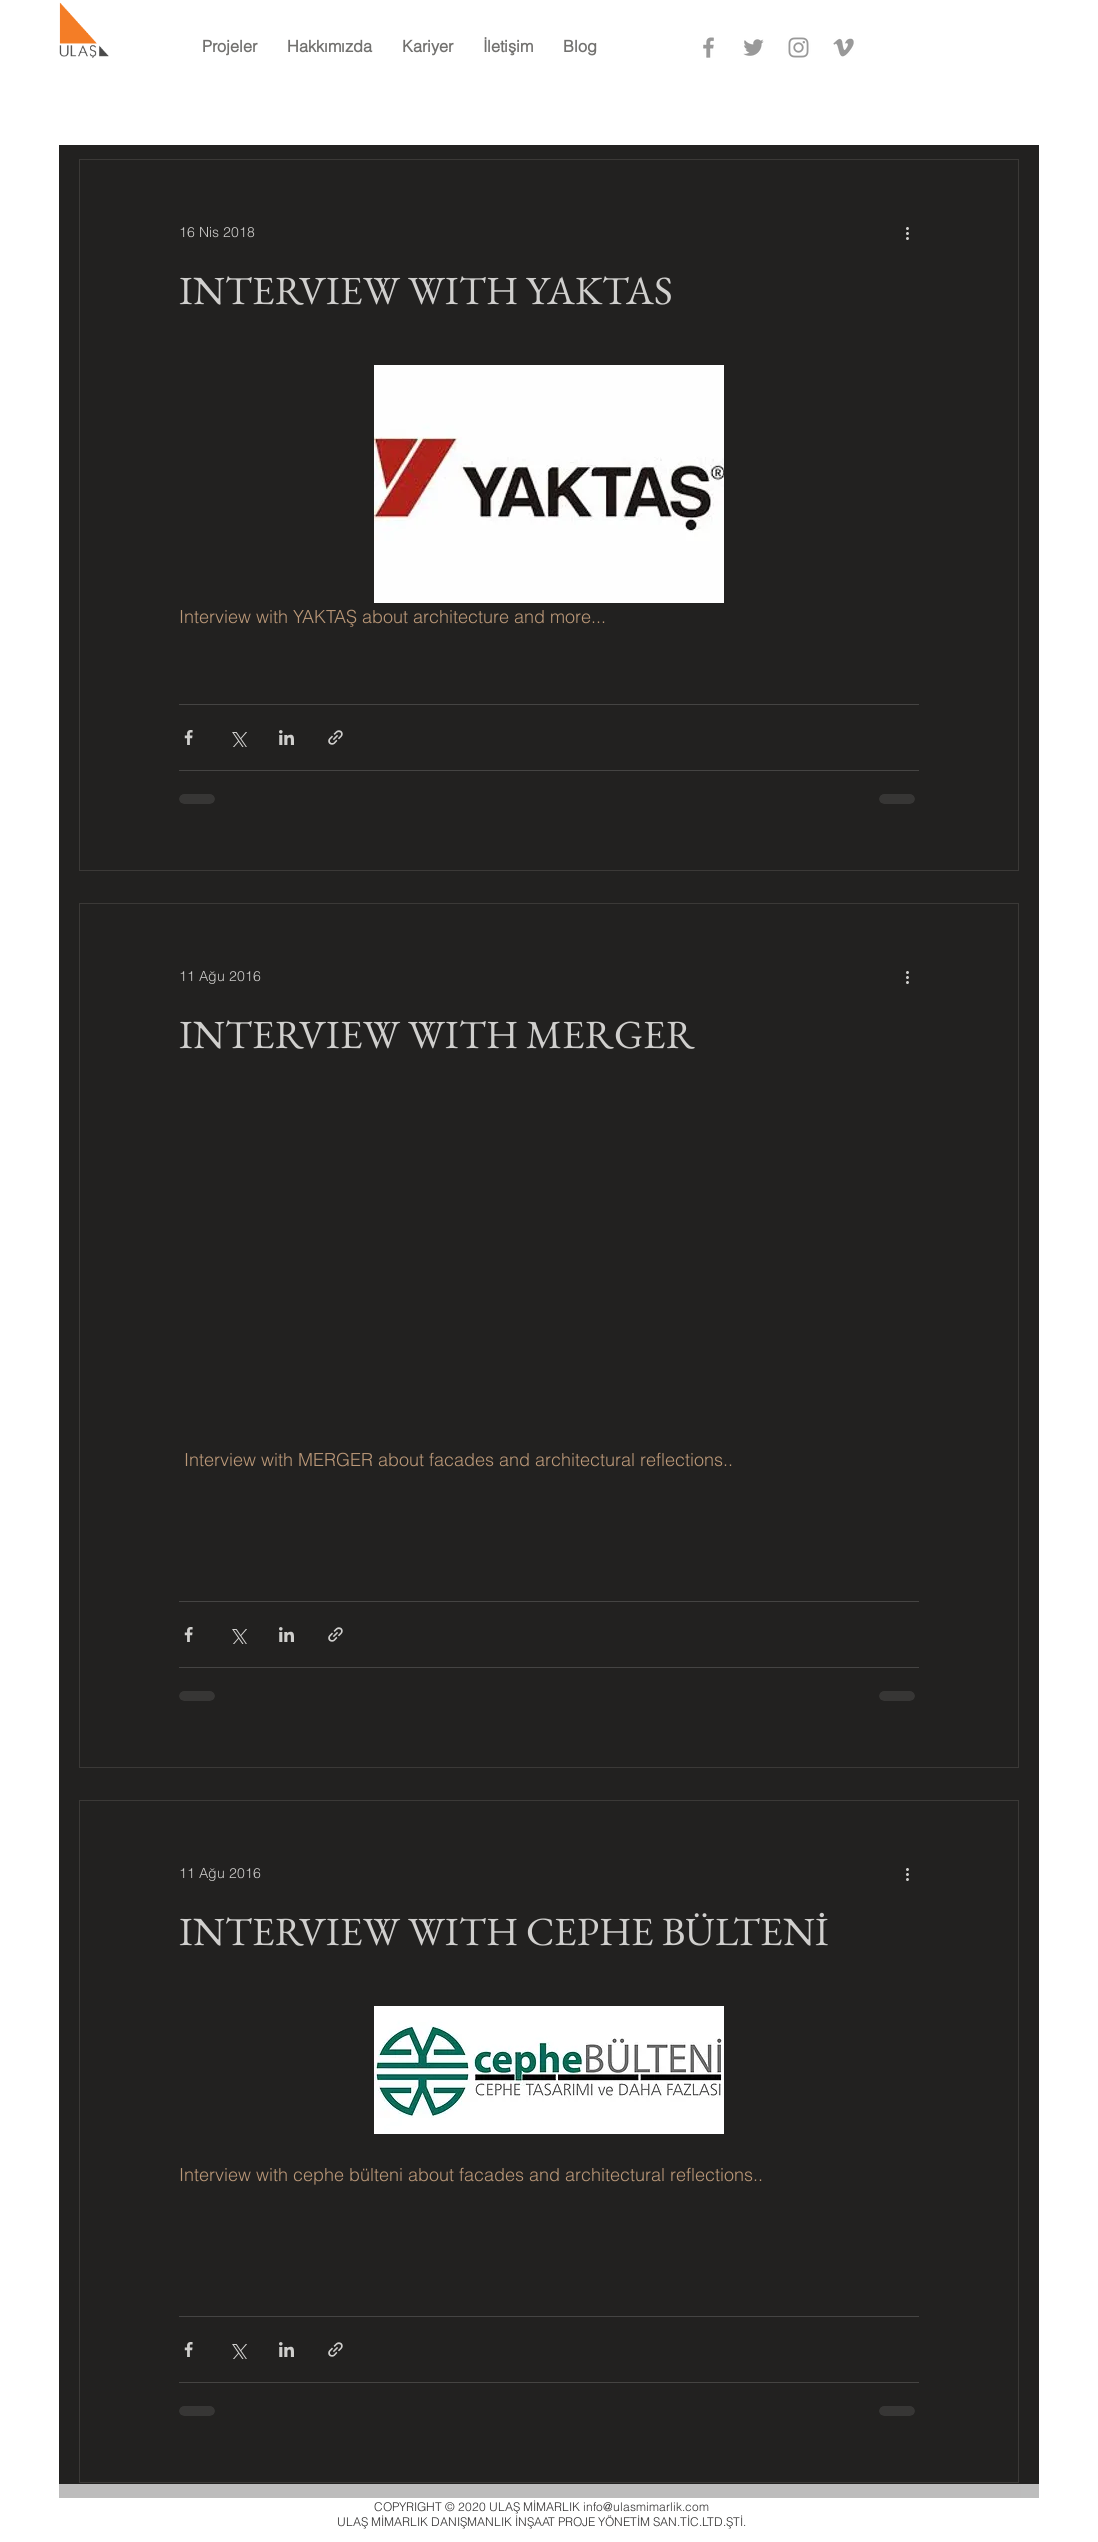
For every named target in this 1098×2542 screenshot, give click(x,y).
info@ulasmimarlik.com (646, 2506)
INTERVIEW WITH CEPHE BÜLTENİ (504, 1931)
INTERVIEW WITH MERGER (437, 1034)
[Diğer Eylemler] (907, 232)
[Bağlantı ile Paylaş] (335, 737)
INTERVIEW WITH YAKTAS (426, 290)
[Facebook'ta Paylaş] (188, 737)
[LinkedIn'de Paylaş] (286, 737)
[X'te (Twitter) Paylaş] (237, 737)
